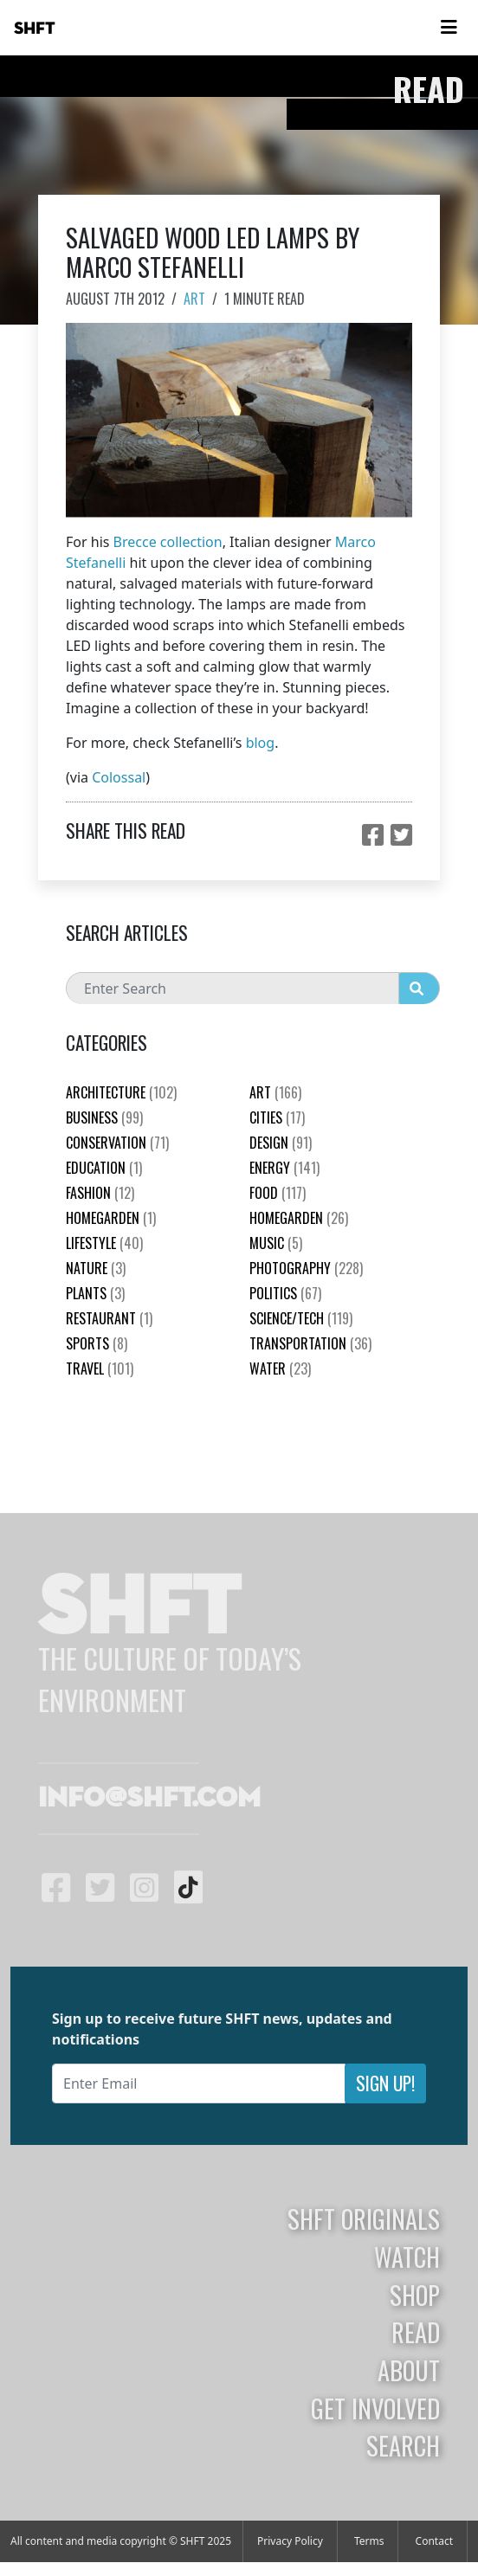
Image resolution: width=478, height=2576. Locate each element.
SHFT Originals (363, 2218)
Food (277, 1192)
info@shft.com (149, 1799)
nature (96, 1268)
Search (403, 2445)
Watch (407, 2256)
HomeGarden (111, 1218)
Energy (284, 1167)
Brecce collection (168, 541)
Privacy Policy (290, 2541)
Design (280, 1142)
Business (104, 1117)
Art (194, 298)
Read (415, 2332)
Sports (96, 1343)
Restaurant (109, 1318)
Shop (415, 2295)
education (104, 1167)
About (409, 2370)
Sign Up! (385, 2083)
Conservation (117, 1142)
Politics (285, 1293)
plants (95, 1293)
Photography (306, 1268)
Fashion (100, 1192)
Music (275, 1243)
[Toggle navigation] (448, 27)
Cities (277, 1117)
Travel (99, 1368)
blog (260, 742)
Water (280, 1368)
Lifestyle (104, 1243)
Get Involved (375, 2408)
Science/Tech (300, 1318)
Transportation (310, 1343)
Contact (434, 2541)
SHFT (34, 28)
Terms (369, 2541)
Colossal (118, 777)
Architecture (121, 1092)
